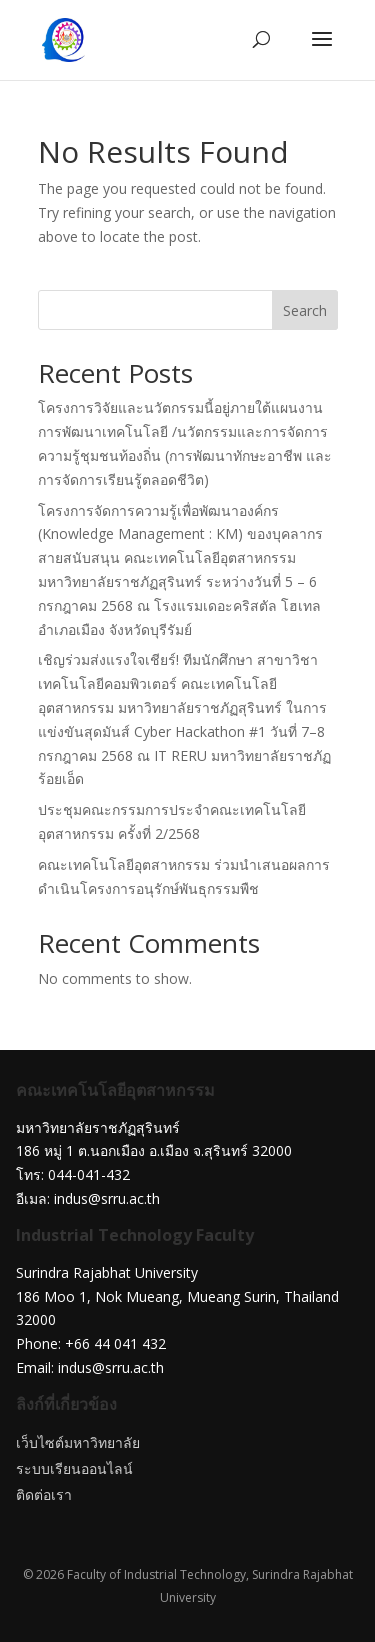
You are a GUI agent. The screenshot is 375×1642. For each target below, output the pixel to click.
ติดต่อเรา (44, 1494)
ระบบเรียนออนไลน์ (74, 1468)
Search (305, 310)
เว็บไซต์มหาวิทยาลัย (78, 1442)
